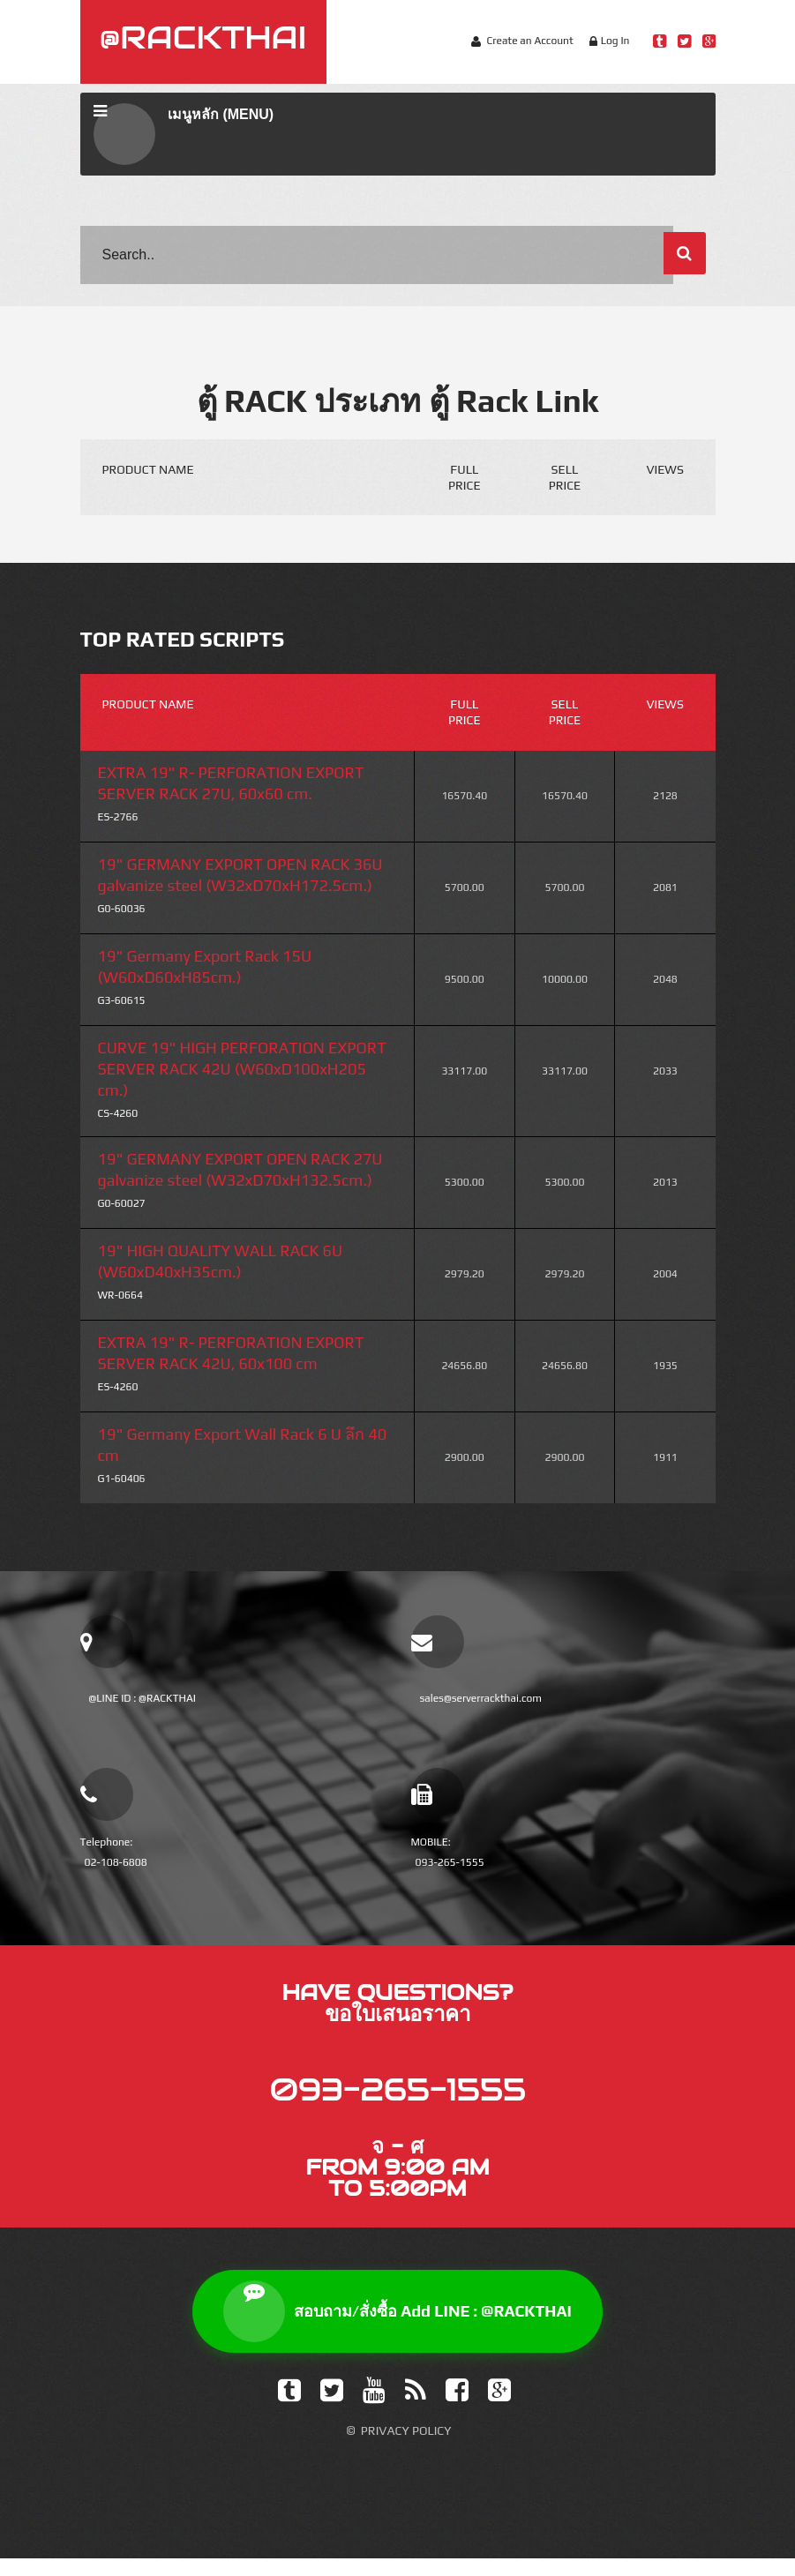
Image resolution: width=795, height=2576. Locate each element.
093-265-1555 (450, 1862)
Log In (615, 40)
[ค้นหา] (685, 253)
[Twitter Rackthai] (684, 41)
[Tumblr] (289, 2408)
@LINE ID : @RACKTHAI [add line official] (142, 1698)
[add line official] (106, 1641)
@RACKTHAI (203, 37)
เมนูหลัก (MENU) (184, 134)
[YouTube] (374, 2408)
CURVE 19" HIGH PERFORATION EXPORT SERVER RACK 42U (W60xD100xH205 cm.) (242, 1068)
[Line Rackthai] (659, 41)
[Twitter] (331, 2408)
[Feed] (415, 2408)
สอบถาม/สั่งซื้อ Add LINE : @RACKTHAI (397, 2329)
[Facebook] (457, 2408)
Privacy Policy (406, 2448)
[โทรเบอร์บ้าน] (106, 1794)
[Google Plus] (499, 2408)
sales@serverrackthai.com (481, 1698)
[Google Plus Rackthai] (709, 41)
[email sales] (437, 1641)
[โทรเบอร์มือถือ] (437, 1794)
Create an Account (529, 40)
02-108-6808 (116, 1862)
